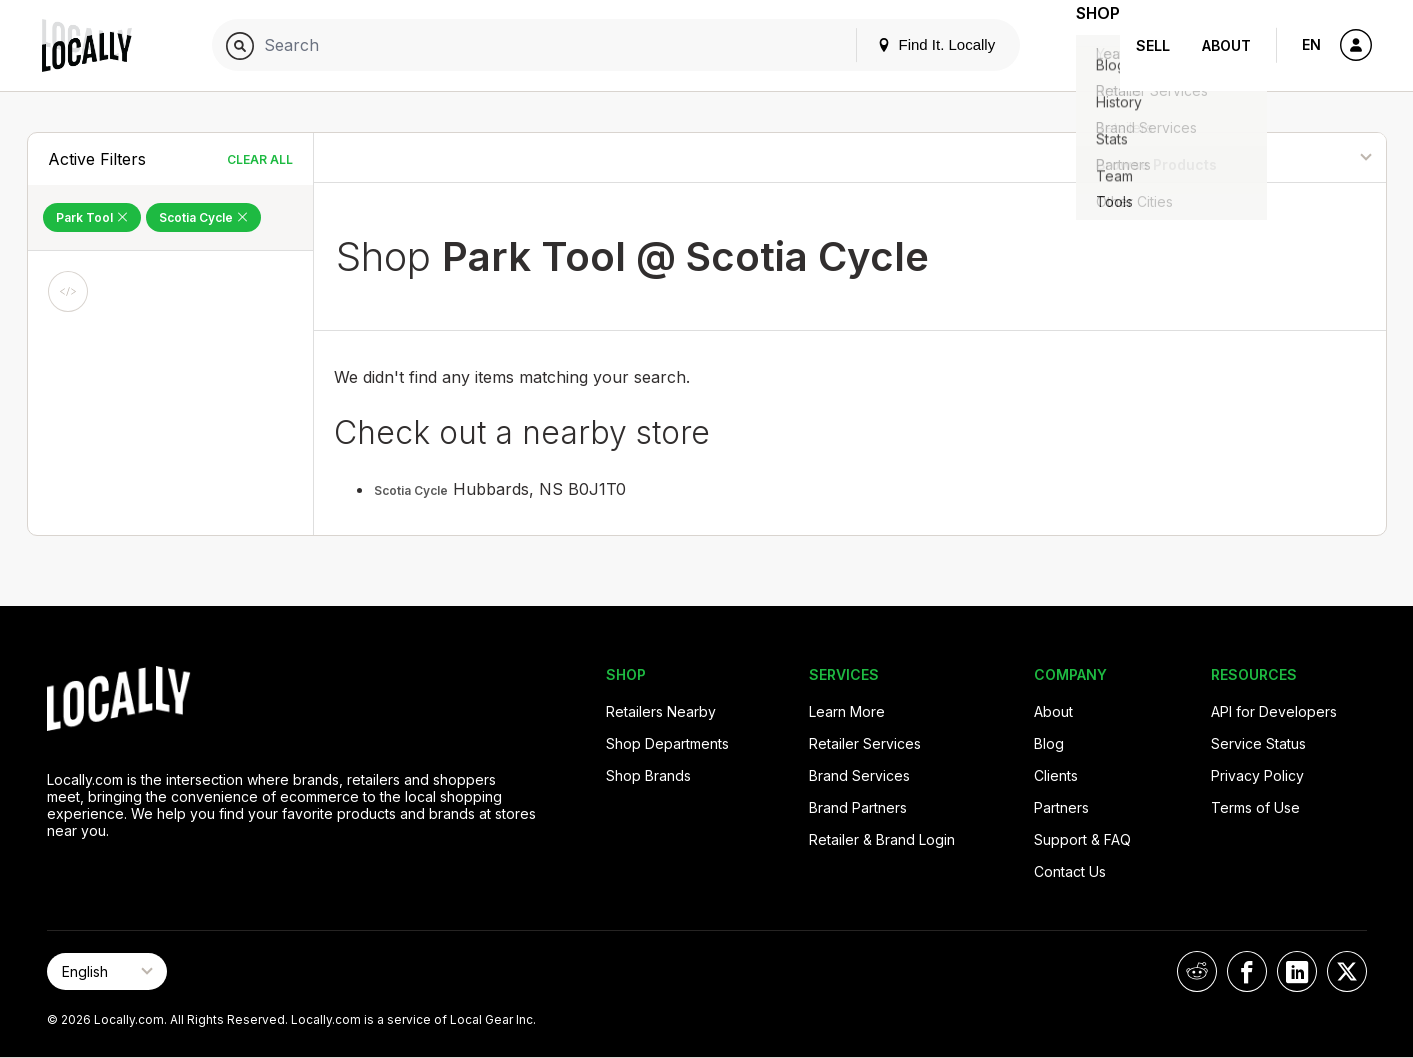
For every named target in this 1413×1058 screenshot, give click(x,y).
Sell (1153, 45)
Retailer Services (865, 743)
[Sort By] (1282, 157)
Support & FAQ (1082, 839)
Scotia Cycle (411, 490)
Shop (1084, 45)
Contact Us (1070, 871)
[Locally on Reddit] (1197, 971)
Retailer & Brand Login (882, 839)
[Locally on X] (1347, 971)
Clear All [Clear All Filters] (260, 159)
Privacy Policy (1257, 775)
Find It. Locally (908, 44)
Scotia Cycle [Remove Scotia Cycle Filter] (203, 217)
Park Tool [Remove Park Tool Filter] (92, 217)
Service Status (1258, 743)
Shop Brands (648, 775)
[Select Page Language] (107, 971)
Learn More (847, 711)
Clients (1056, 775)
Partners (1061, 807)
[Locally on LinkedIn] (1297, 971)
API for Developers (1274, 711)
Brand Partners (858, 807)
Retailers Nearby (661, 711)
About (1226, 45)
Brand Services (859, 775)
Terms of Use (1255, 807)
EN (1311, 44)
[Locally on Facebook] (1247, 971)
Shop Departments (667, 743)
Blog (1049, 743)
